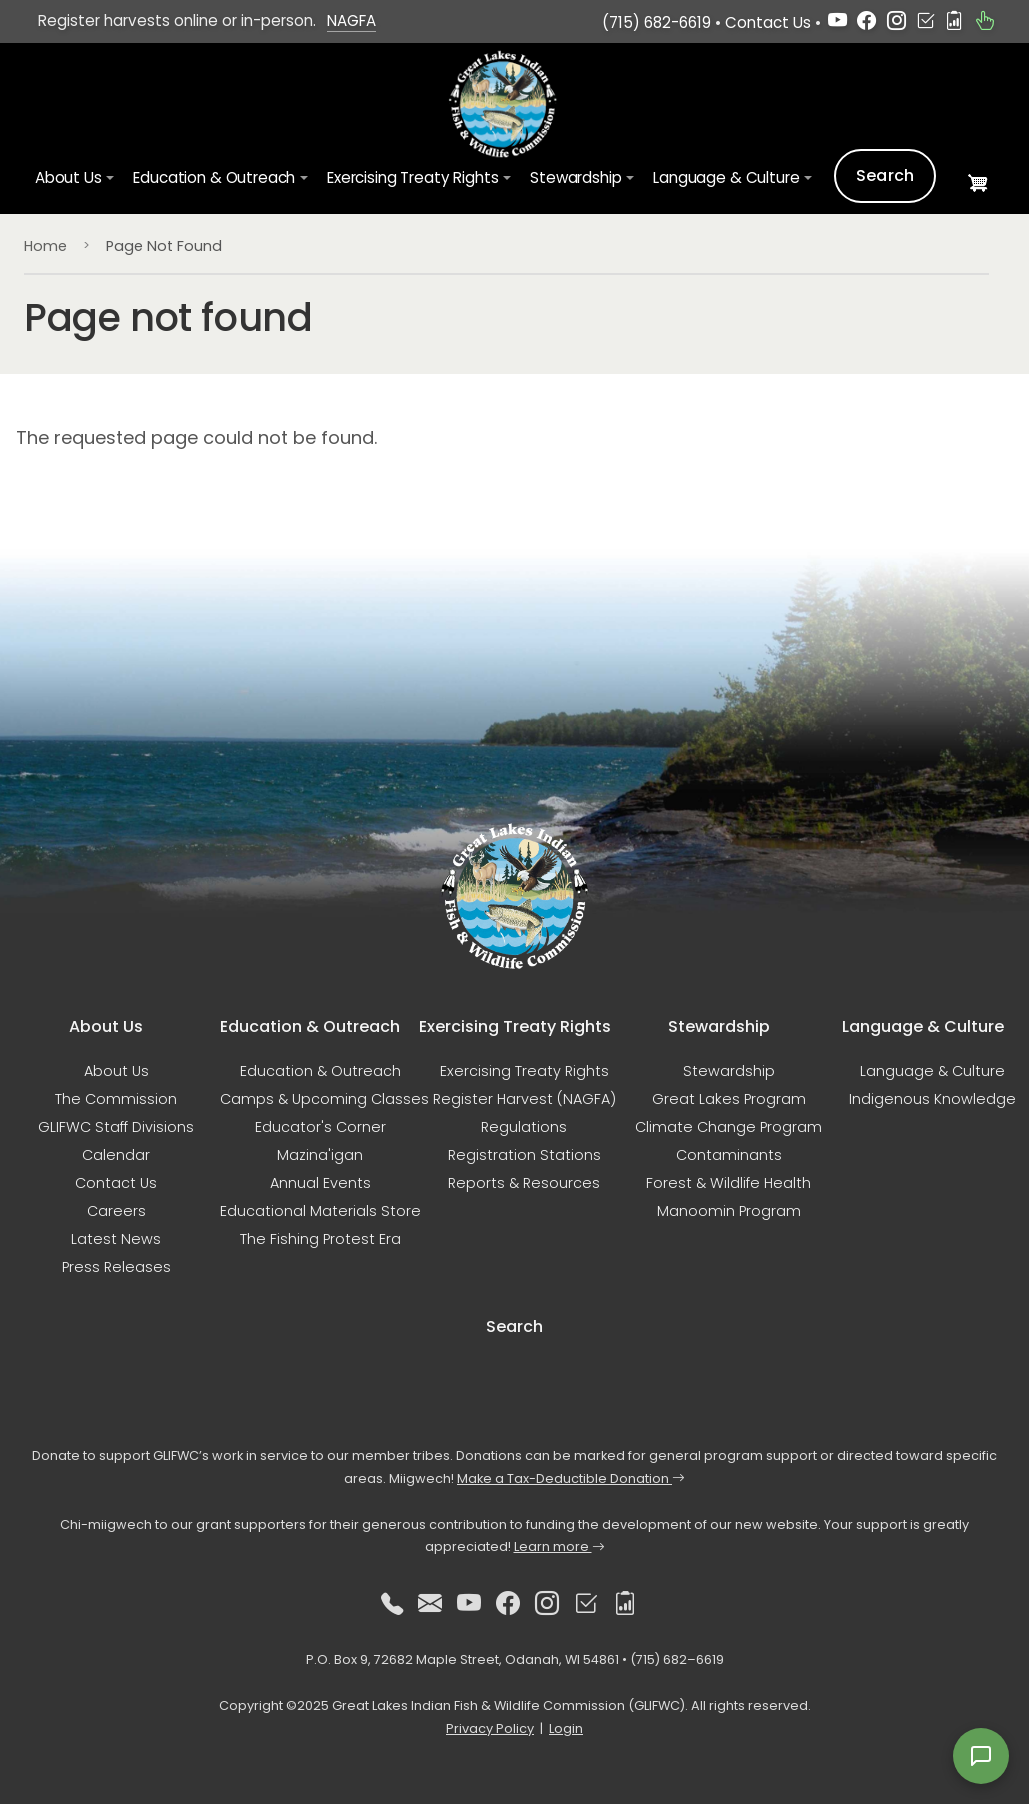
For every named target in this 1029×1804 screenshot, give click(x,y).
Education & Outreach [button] (214, 177)
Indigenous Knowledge (932, 1099)
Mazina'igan (320, 1155)
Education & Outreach (320, 1071)
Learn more (559, 1546)
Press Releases (116, 1267)
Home (45, 246)
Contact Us (768, 22)
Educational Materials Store (320, 1211)
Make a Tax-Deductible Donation (571, 1478)
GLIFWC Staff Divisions (116, 1127)
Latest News (116, 1239)
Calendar (116, 1155)
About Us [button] (68, 177)
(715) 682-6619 (656, 22)
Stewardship (729, 1071)
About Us (116, 1071)
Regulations (524, 1127)
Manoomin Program (729, 1211)
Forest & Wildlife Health (728, 1183)
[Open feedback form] (981, 1756)
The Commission (116, 1099)
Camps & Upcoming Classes (324, 1099)
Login (566, 1728)
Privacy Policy (490, 1728)
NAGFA (351, 20)
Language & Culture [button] (726, 177)
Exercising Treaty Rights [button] (412, 177)
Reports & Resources (524, 1183)
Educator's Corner (320, 1127)
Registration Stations (524, 1155)
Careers (116, 1211)
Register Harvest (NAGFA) (524, 1099)
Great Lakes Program (729, 1099)
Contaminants (729, 1155)
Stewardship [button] (575, 177)
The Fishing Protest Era (320, 1239)
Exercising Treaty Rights (524, 1071)
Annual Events (320, 1183)
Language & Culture (932, 1071)
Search (885, 175)
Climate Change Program (728, 1127)
